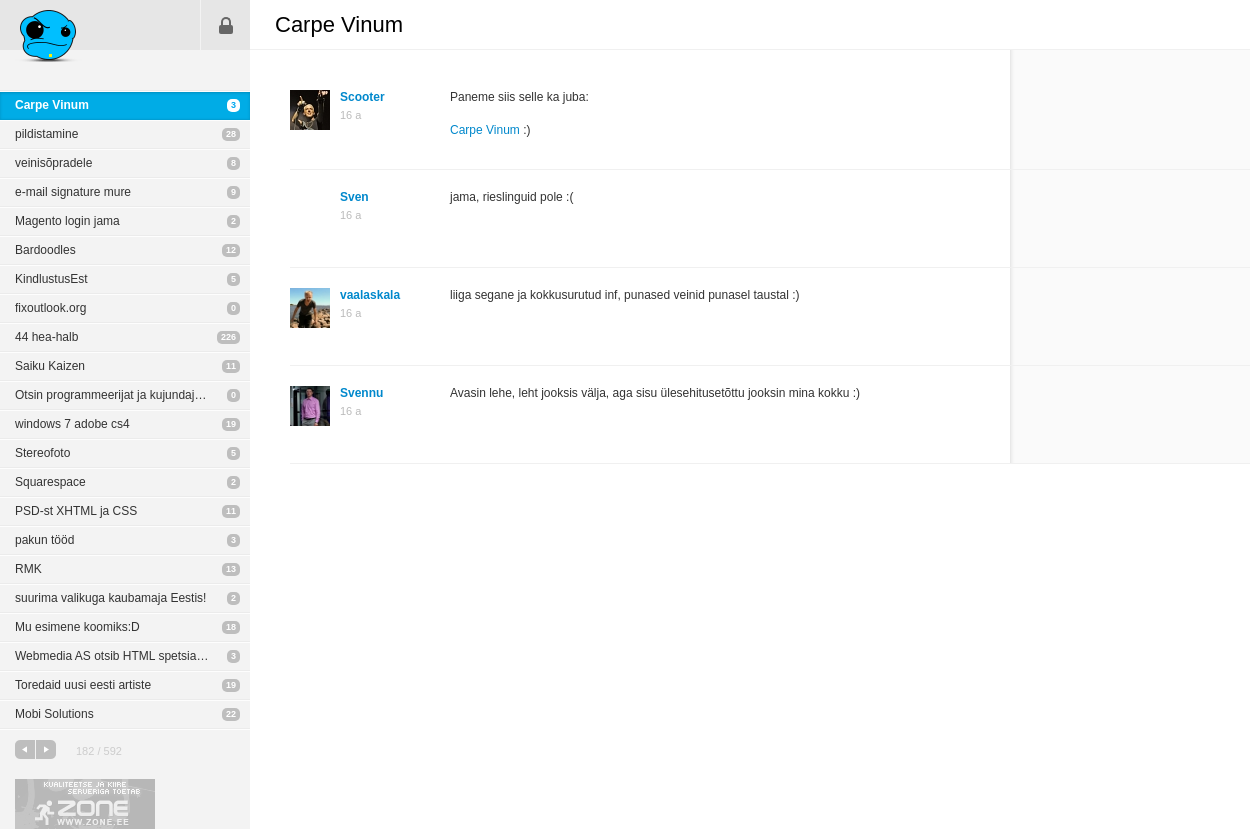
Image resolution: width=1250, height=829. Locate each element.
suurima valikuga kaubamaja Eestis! (110, 598)
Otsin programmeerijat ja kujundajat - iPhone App (132, 395)
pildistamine (46, 134)
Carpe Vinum (52, 105)
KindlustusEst (51, 279)
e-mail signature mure (73, 192)
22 (231, 714)
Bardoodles (45, 250)
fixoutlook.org (50, 308)
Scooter (362, 97)
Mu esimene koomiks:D (77, 627)
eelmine (25, 749)
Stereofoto (42, 453)
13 (231, 569)
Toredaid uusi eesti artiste (83, 685)
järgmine (46, 749)
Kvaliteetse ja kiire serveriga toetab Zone (85, 804)
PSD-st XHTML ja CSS (76, 511)
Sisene (226, 25)
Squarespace (50, 482)
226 (228, 337)
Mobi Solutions (54, 714)
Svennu (361, 393)
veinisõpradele (53, 163)
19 (231, 424)
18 (231, 627)
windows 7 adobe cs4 (72, 424)
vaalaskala (370, 295)
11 (231, 366)
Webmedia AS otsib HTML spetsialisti (114, 656)
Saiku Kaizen (50, 366)
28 (231, 134)
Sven (354, 197)
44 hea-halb (46, 337)
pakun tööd (44, 540)
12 (231, 250)
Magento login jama (67, 221)
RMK (28, 569)
